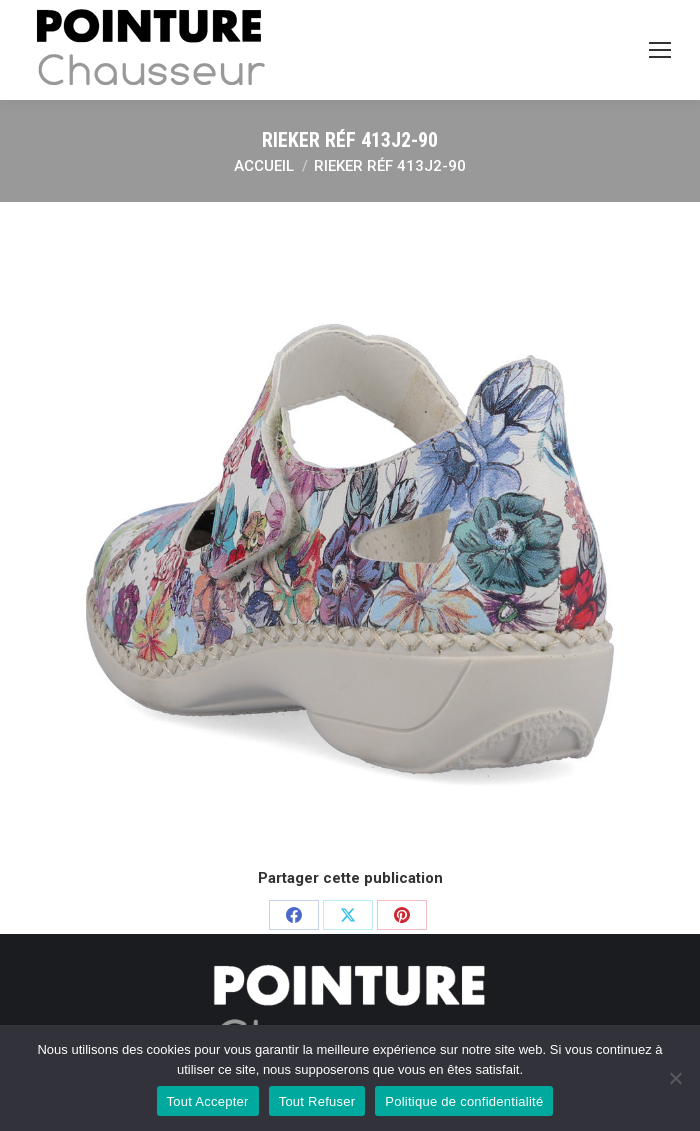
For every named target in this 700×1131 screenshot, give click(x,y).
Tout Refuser (317, 1101)
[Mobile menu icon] (660, 50)
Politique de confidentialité (464, 1101)
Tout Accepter (208, 1101)
